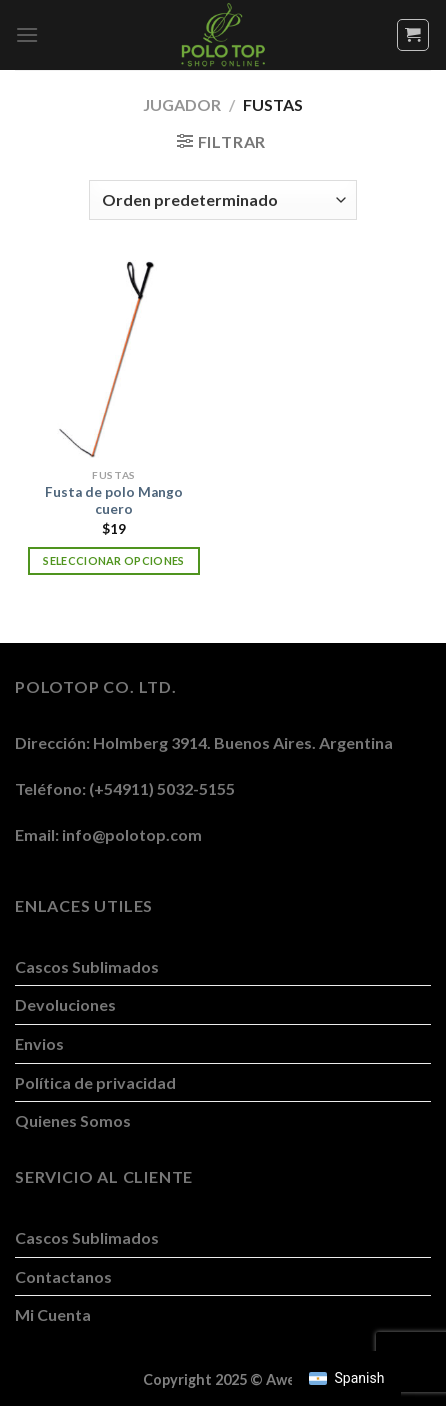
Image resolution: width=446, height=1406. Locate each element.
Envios (39, 1043)
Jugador (182, 104)
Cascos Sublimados (87, 966)
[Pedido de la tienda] (222, 200)
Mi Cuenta (53, 1314)
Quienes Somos (73, 1120)
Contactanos (63, 1276)
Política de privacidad (95, 1082)
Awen (285, 1379)
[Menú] (27, 34)
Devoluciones (65, 1004)
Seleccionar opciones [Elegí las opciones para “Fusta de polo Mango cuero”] (114, 560)
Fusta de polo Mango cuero (114, 501)
